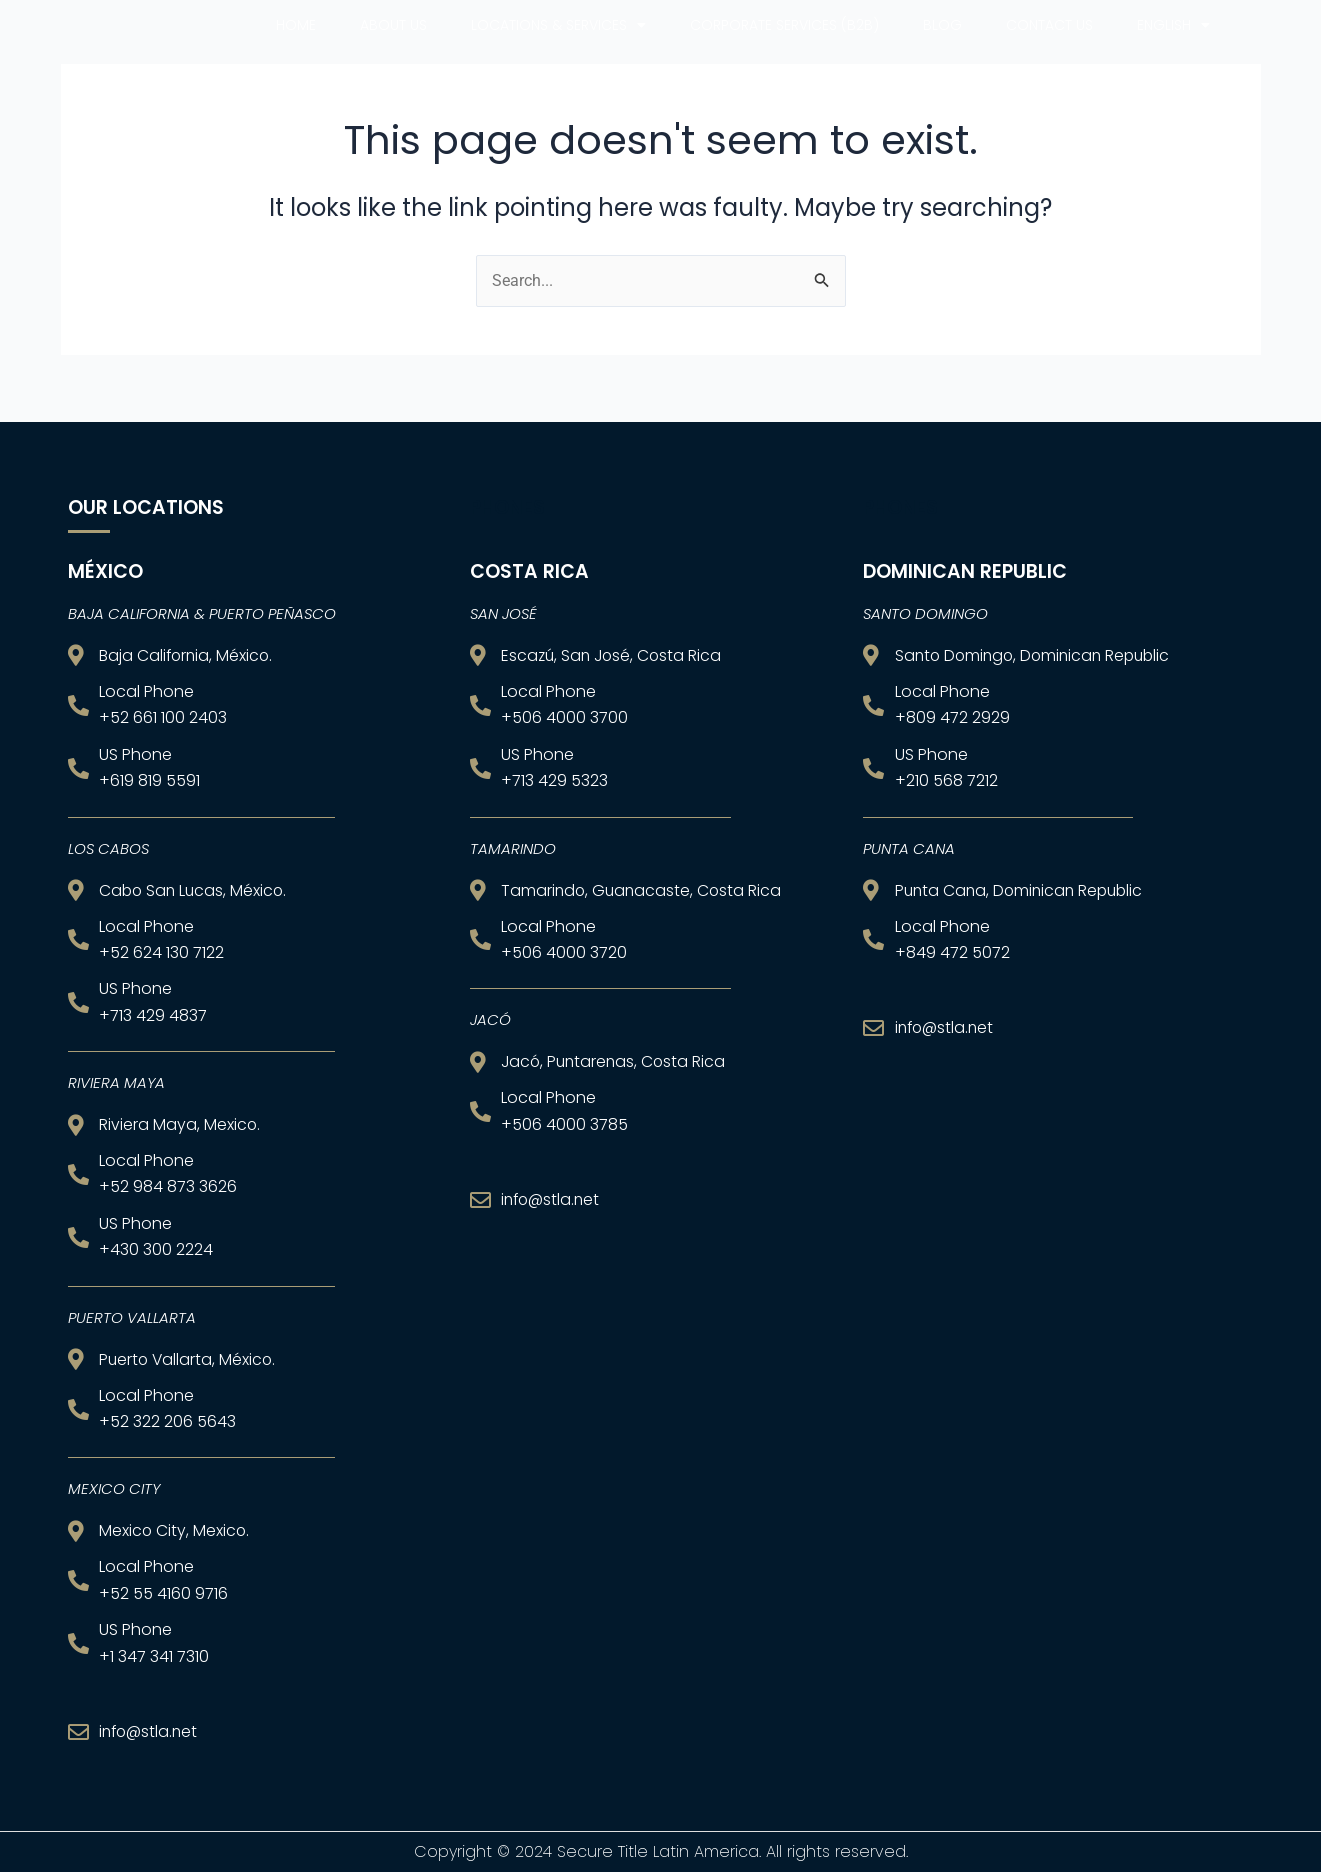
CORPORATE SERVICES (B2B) (784, 49)
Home (296, 49)
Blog (942, 49)
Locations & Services (558, 49)
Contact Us (1049, 49)
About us (393, 49)
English (1173, 49)
